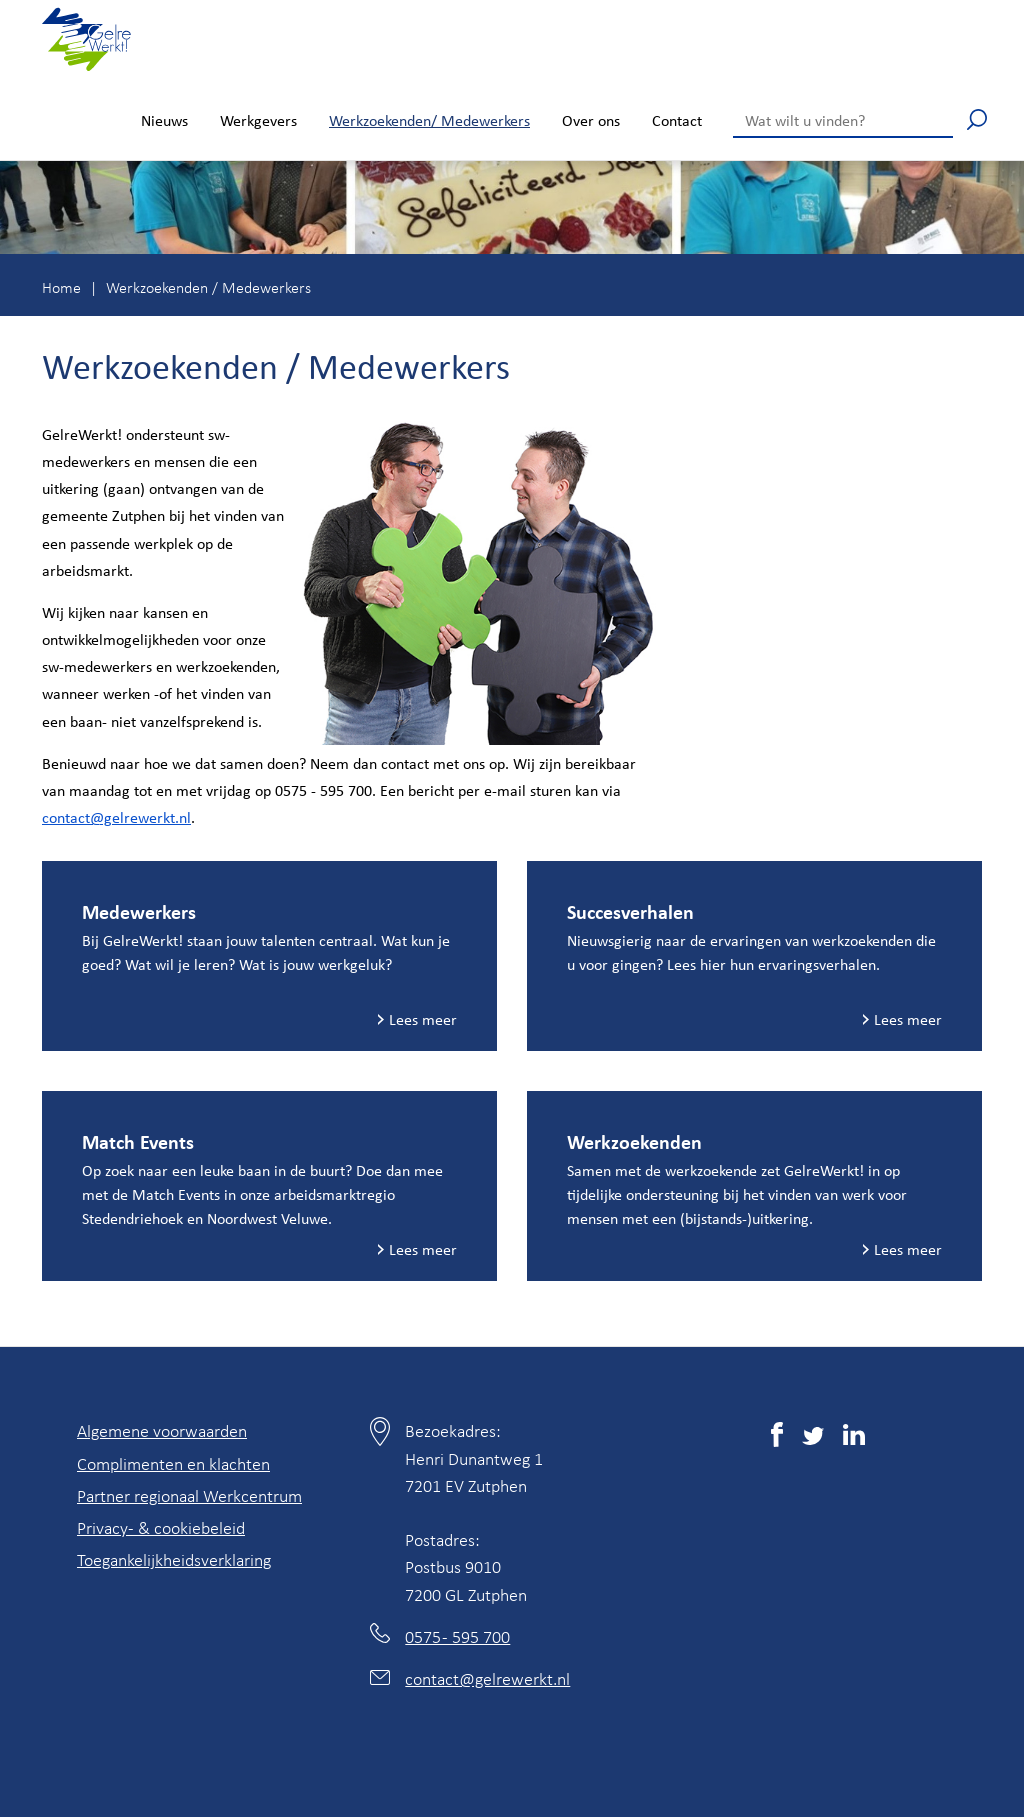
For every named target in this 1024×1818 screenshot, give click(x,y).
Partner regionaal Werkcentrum (189, 1495)
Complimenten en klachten (173, 1463)
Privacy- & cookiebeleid (161, 1527)
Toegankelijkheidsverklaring (174, 1559)
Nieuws (164, 120)
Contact (677, 120)
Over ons (591, 120)
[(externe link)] (777, 1438)
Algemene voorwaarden (162, 1430)
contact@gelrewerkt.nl (116, 817)
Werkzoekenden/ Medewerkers (429, 120)
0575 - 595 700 (457, 1636)
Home (61, 287)
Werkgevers (258, 120)
